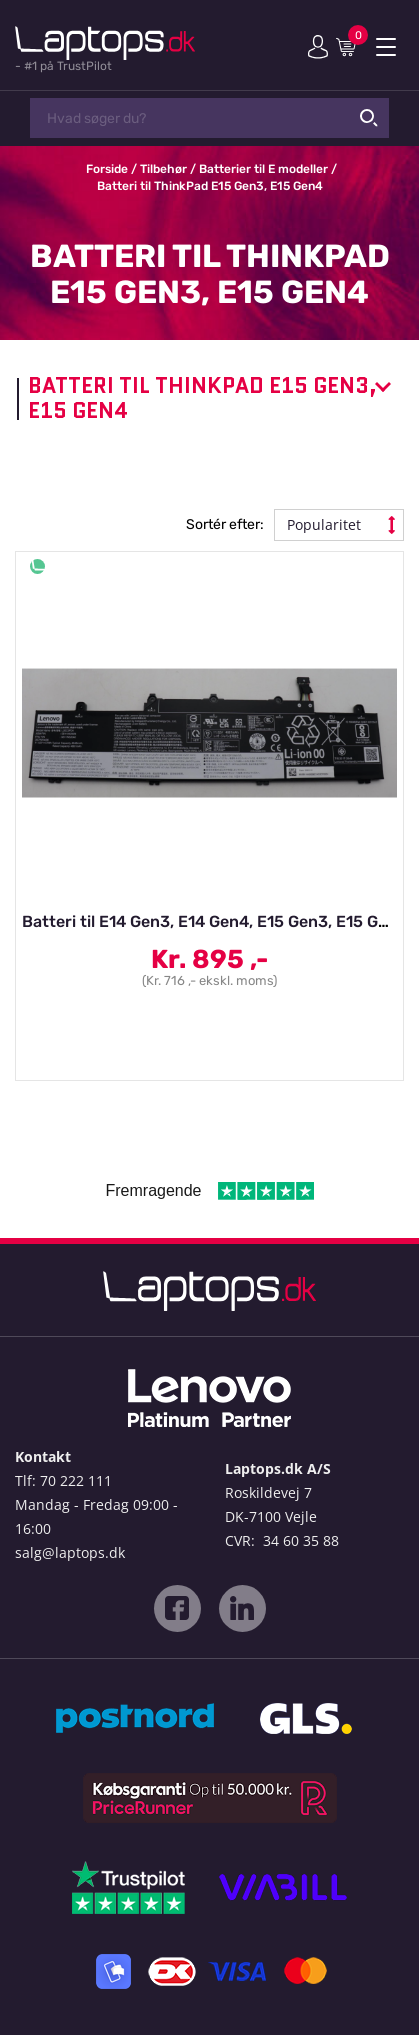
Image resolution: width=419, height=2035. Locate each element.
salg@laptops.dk (70, 1552)
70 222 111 (76, 1480)
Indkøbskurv (350, 46)
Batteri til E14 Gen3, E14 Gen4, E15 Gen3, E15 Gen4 (214, 921)
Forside (107, 169)
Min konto (318, 47)
